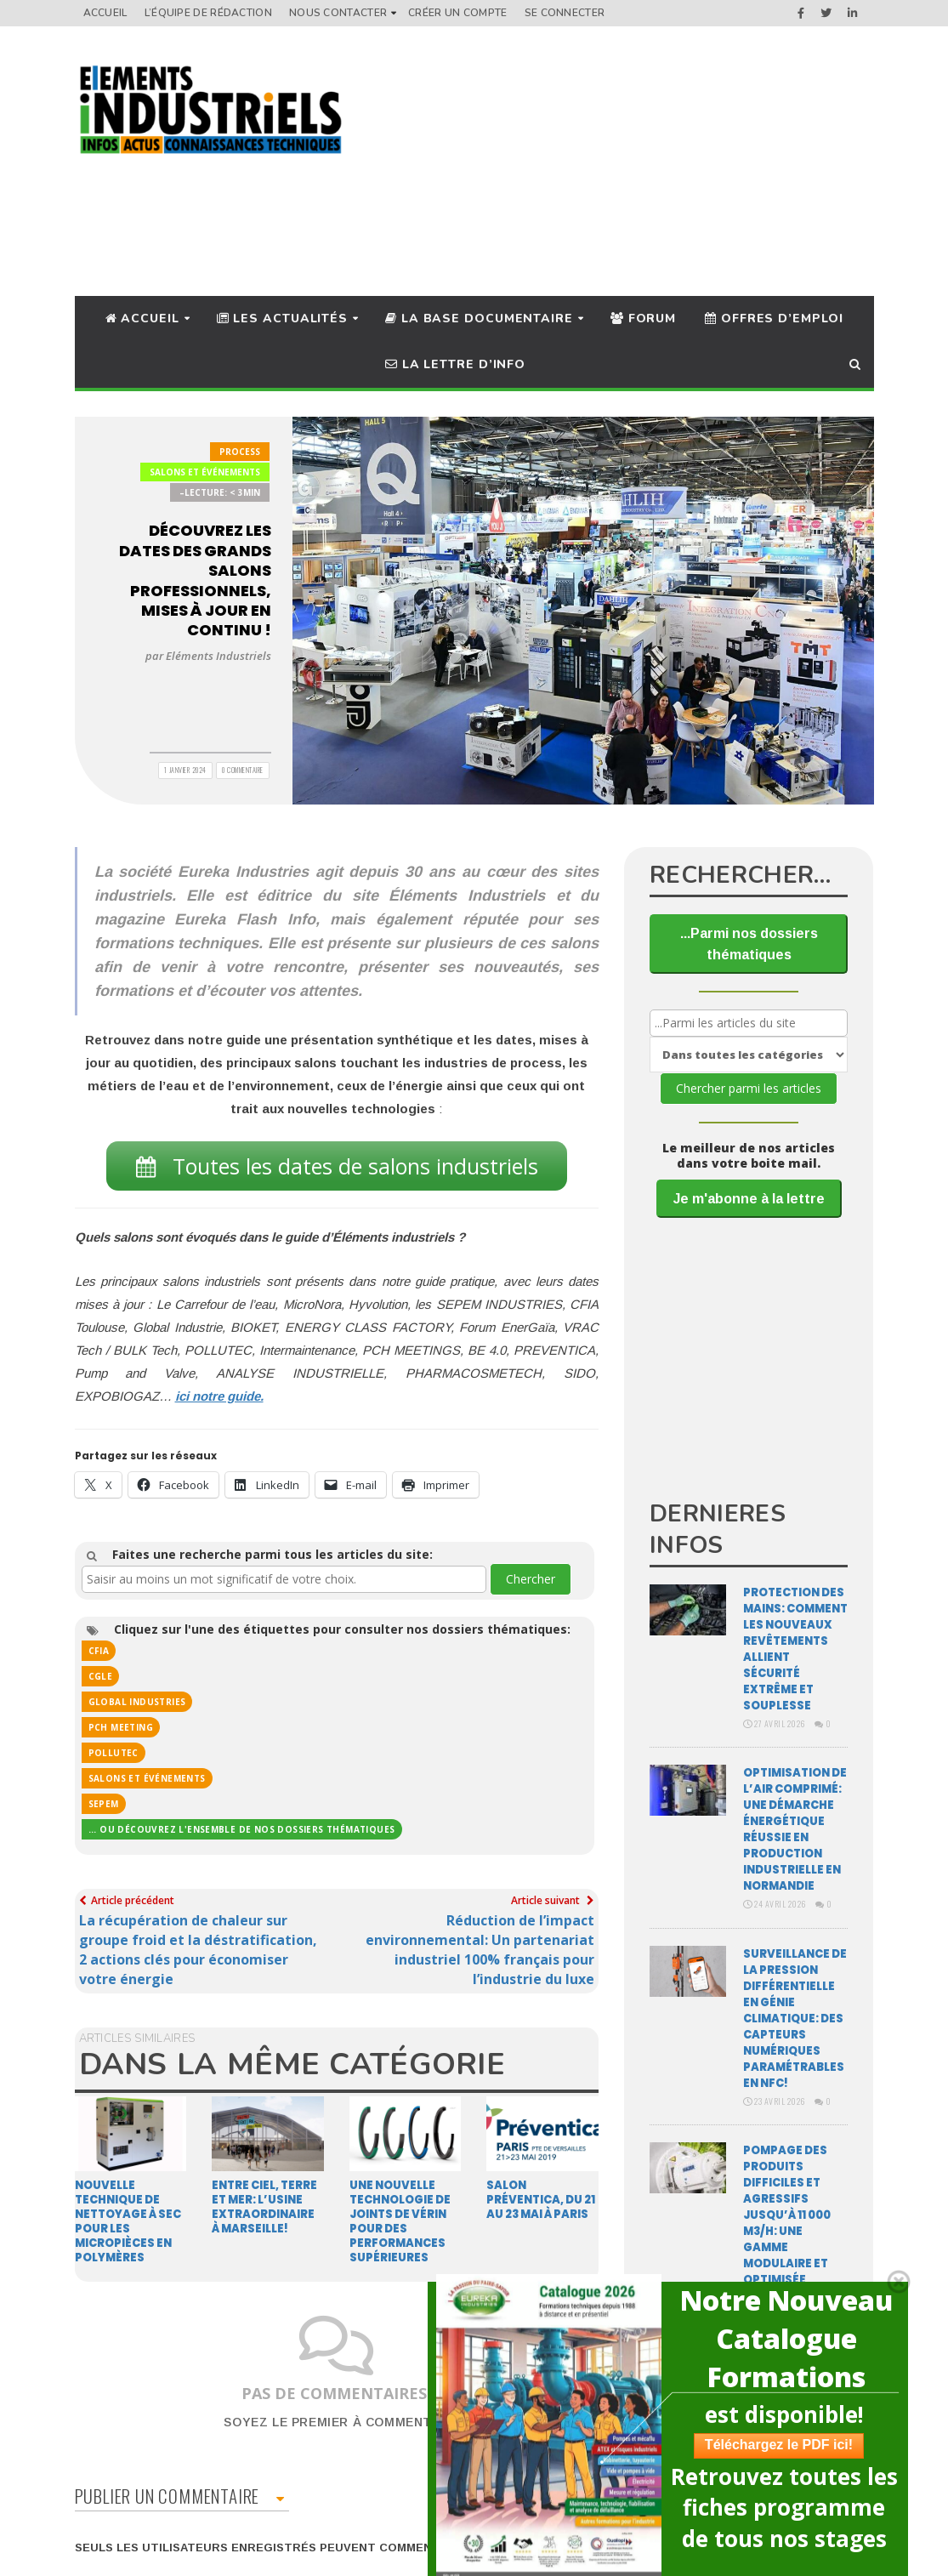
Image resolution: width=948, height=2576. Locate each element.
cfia (99, 1651)
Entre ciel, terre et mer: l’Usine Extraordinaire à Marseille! (264, 2207)
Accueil (105, 13)
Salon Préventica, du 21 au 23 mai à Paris (540, 2199)
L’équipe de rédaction (208, 13)
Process (239, 452)
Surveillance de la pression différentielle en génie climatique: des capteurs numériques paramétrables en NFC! (795, 2018)
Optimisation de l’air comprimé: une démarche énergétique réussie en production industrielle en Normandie (795, 1829)
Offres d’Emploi (774, 318)
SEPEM (103, 1804)
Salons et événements (147, 1778)
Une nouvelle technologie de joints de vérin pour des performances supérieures (400, 2221)
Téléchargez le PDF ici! (770, 2444)
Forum (643, 318)
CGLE (100, 1676)
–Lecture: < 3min (219, 492)
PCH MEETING (120, 1727)
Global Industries (137, 1702)
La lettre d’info (455, 364)
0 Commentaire (243, 770)
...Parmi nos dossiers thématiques (749, 944)
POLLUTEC (113, 1753)
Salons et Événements (205, 472)
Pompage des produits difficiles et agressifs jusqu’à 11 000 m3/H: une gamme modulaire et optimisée (787, 2215)
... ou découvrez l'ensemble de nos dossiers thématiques (241, 1829)
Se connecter (565, 13)
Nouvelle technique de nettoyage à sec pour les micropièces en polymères (128, 2221)
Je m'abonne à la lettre (749, 1198)
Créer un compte (458, 13)
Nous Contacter (338, 13)
